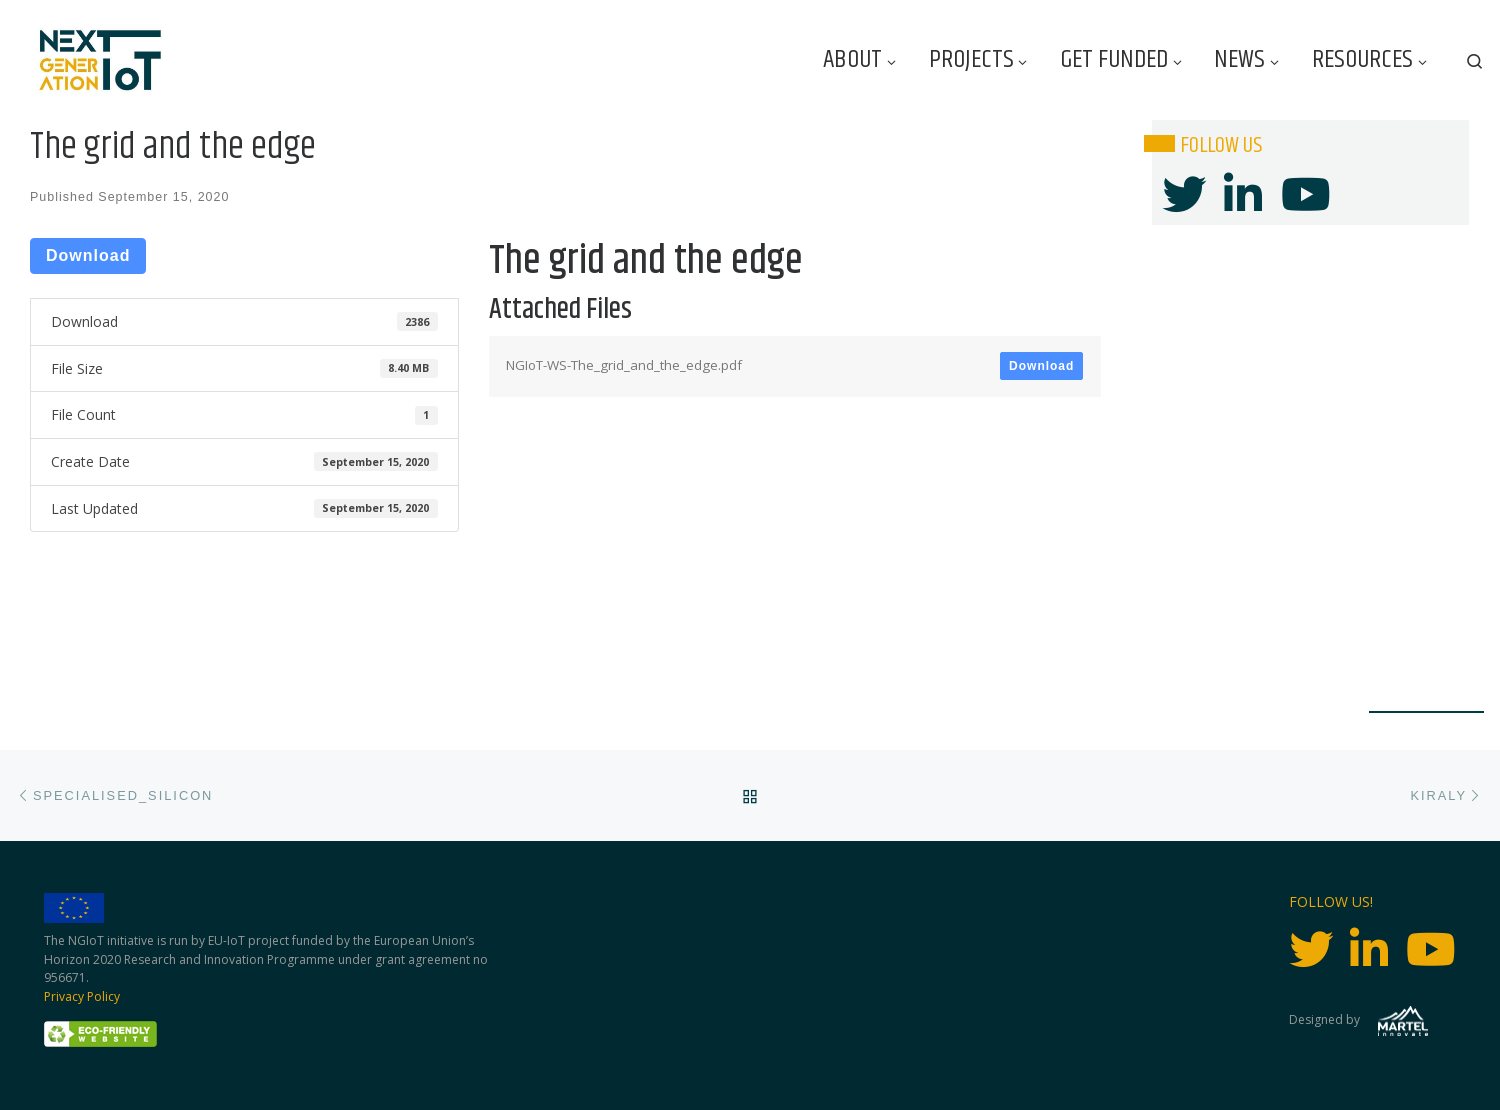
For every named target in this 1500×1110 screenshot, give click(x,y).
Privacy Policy (82, 996)
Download (88, 255)
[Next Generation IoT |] (100, 60)
